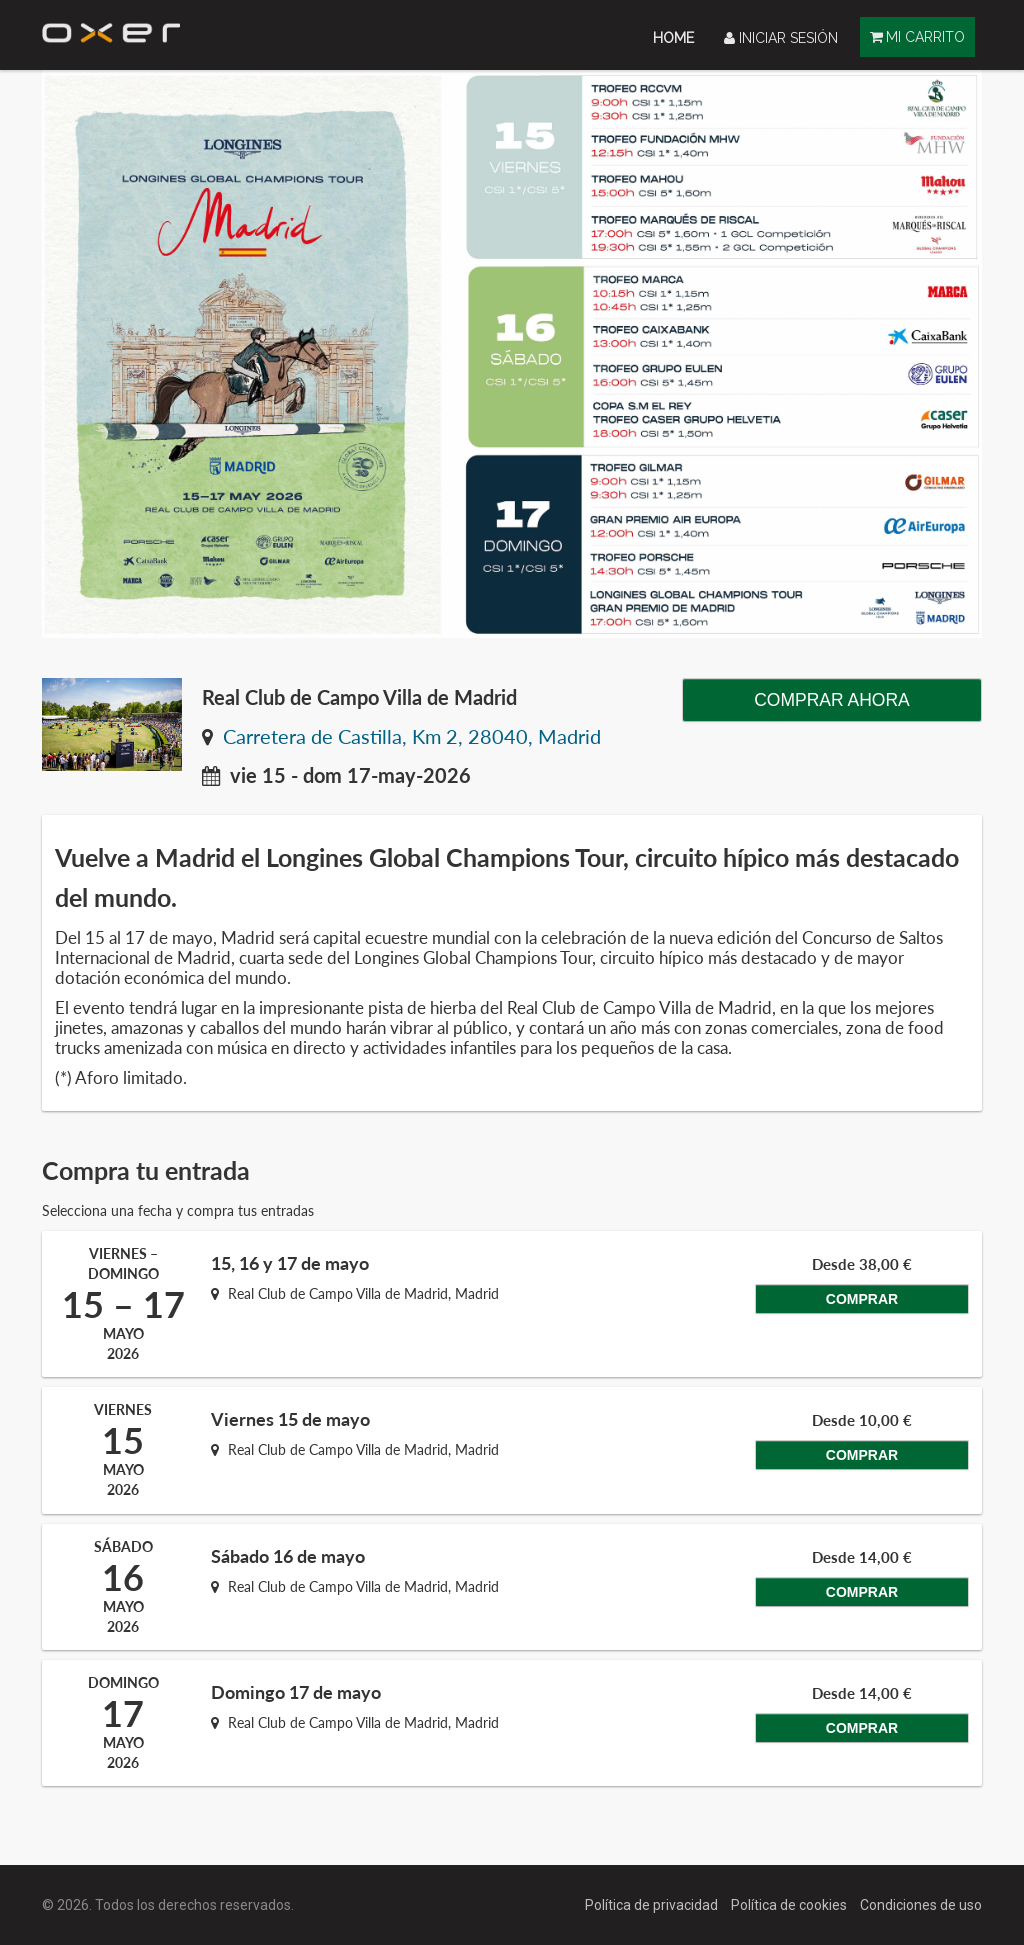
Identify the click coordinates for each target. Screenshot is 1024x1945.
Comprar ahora (832, 700)
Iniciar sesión (781, 38)
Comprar (856, 1320)
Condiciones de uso (921, 1905)
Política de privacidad (653, 1905)
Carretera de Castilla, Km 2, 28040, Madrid (412, 736)
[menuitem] (673, 37)
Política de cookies (790, 1905)
